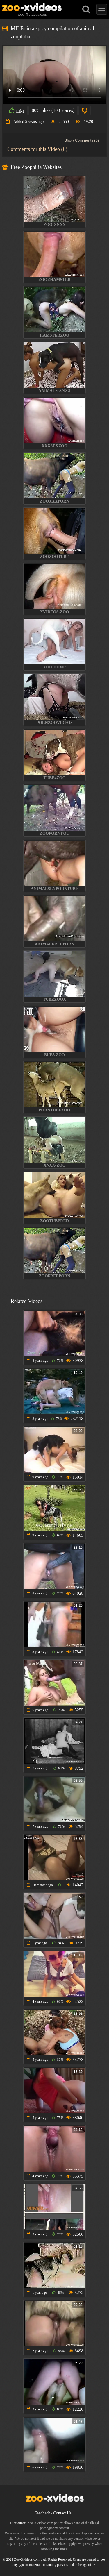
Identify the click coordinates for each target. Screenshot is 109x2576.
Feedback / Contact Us (53, 2513)
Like (16, 110)
